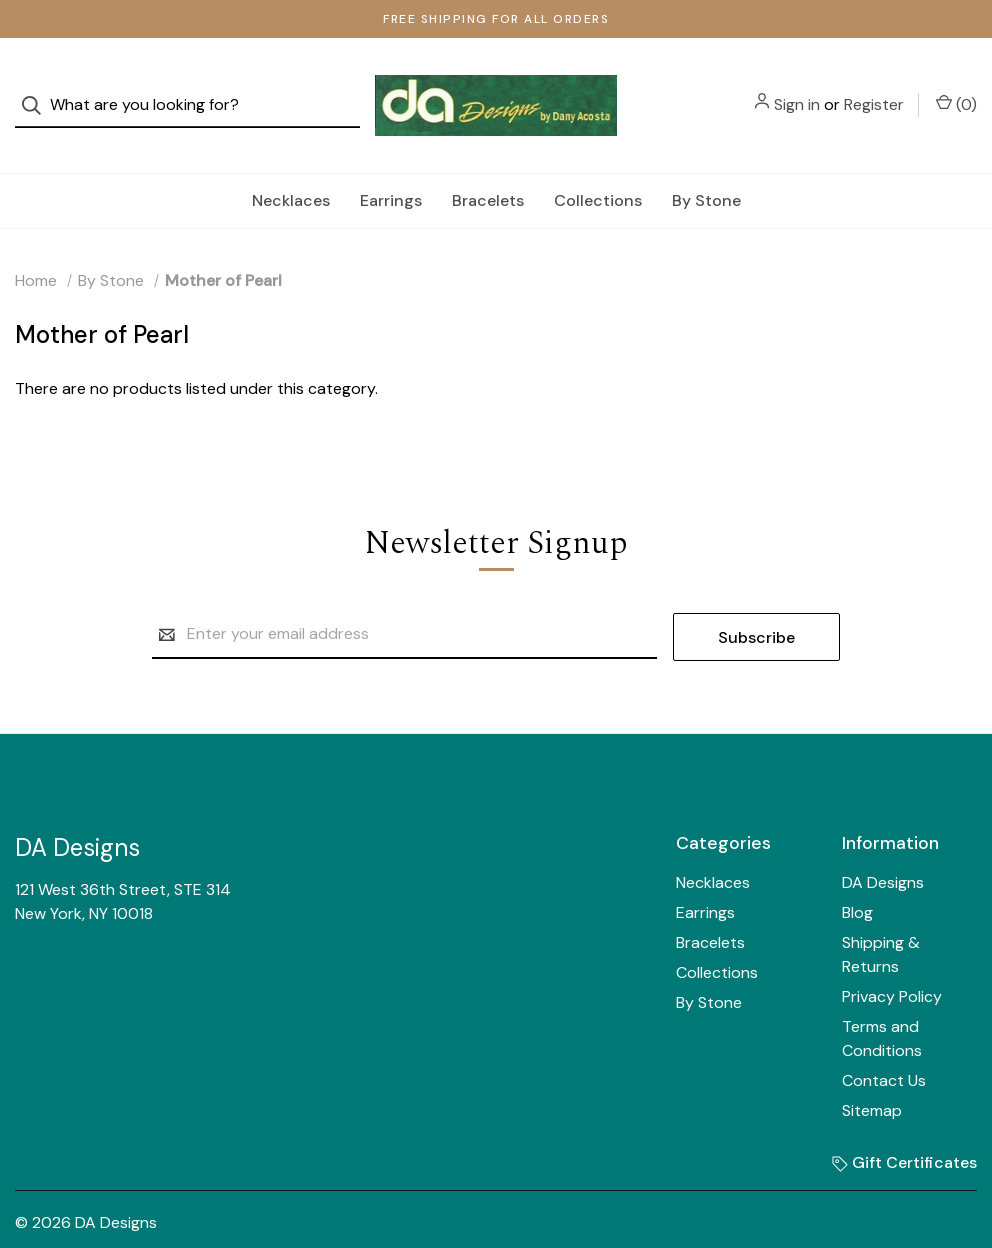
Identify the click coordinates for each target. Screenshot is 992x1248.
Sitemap (872, 1075)
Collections (598, 166)
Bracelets (488, 166)
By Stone (706, 166)
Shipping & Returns (881, 919)
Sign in (797, 88)
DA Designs (883, 847)
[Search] (37, 88)
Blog (857, 877)
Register (874, 88)
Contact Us (884, 1045)
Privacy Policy (892, 961)
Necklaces (291, 166)
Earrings (391, 166)
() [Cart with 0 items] (956, 88)
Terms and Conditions (882, 1003)
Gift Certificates (904, 1127)
